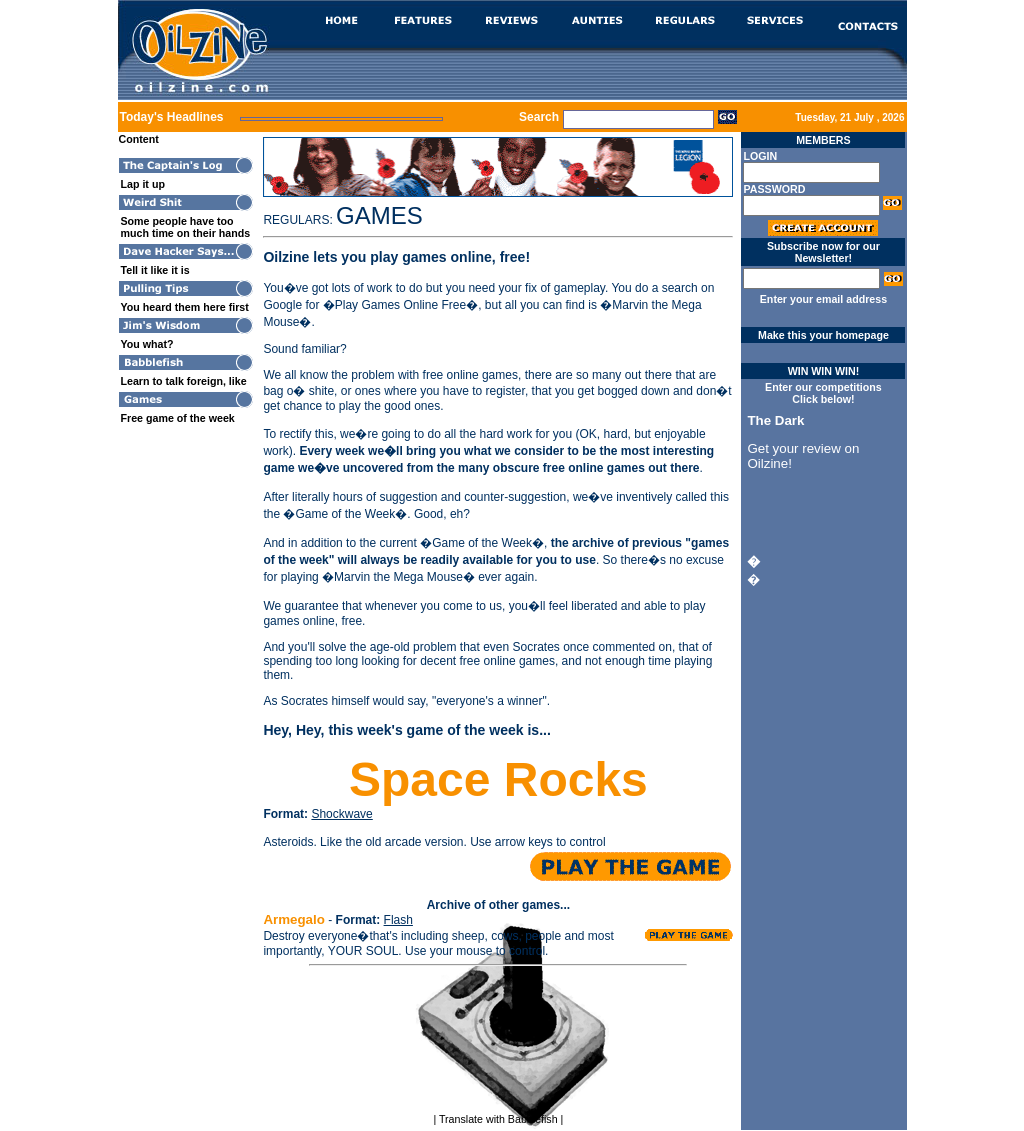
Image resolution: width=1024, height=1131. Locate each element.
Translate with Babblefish (498, 1119)
